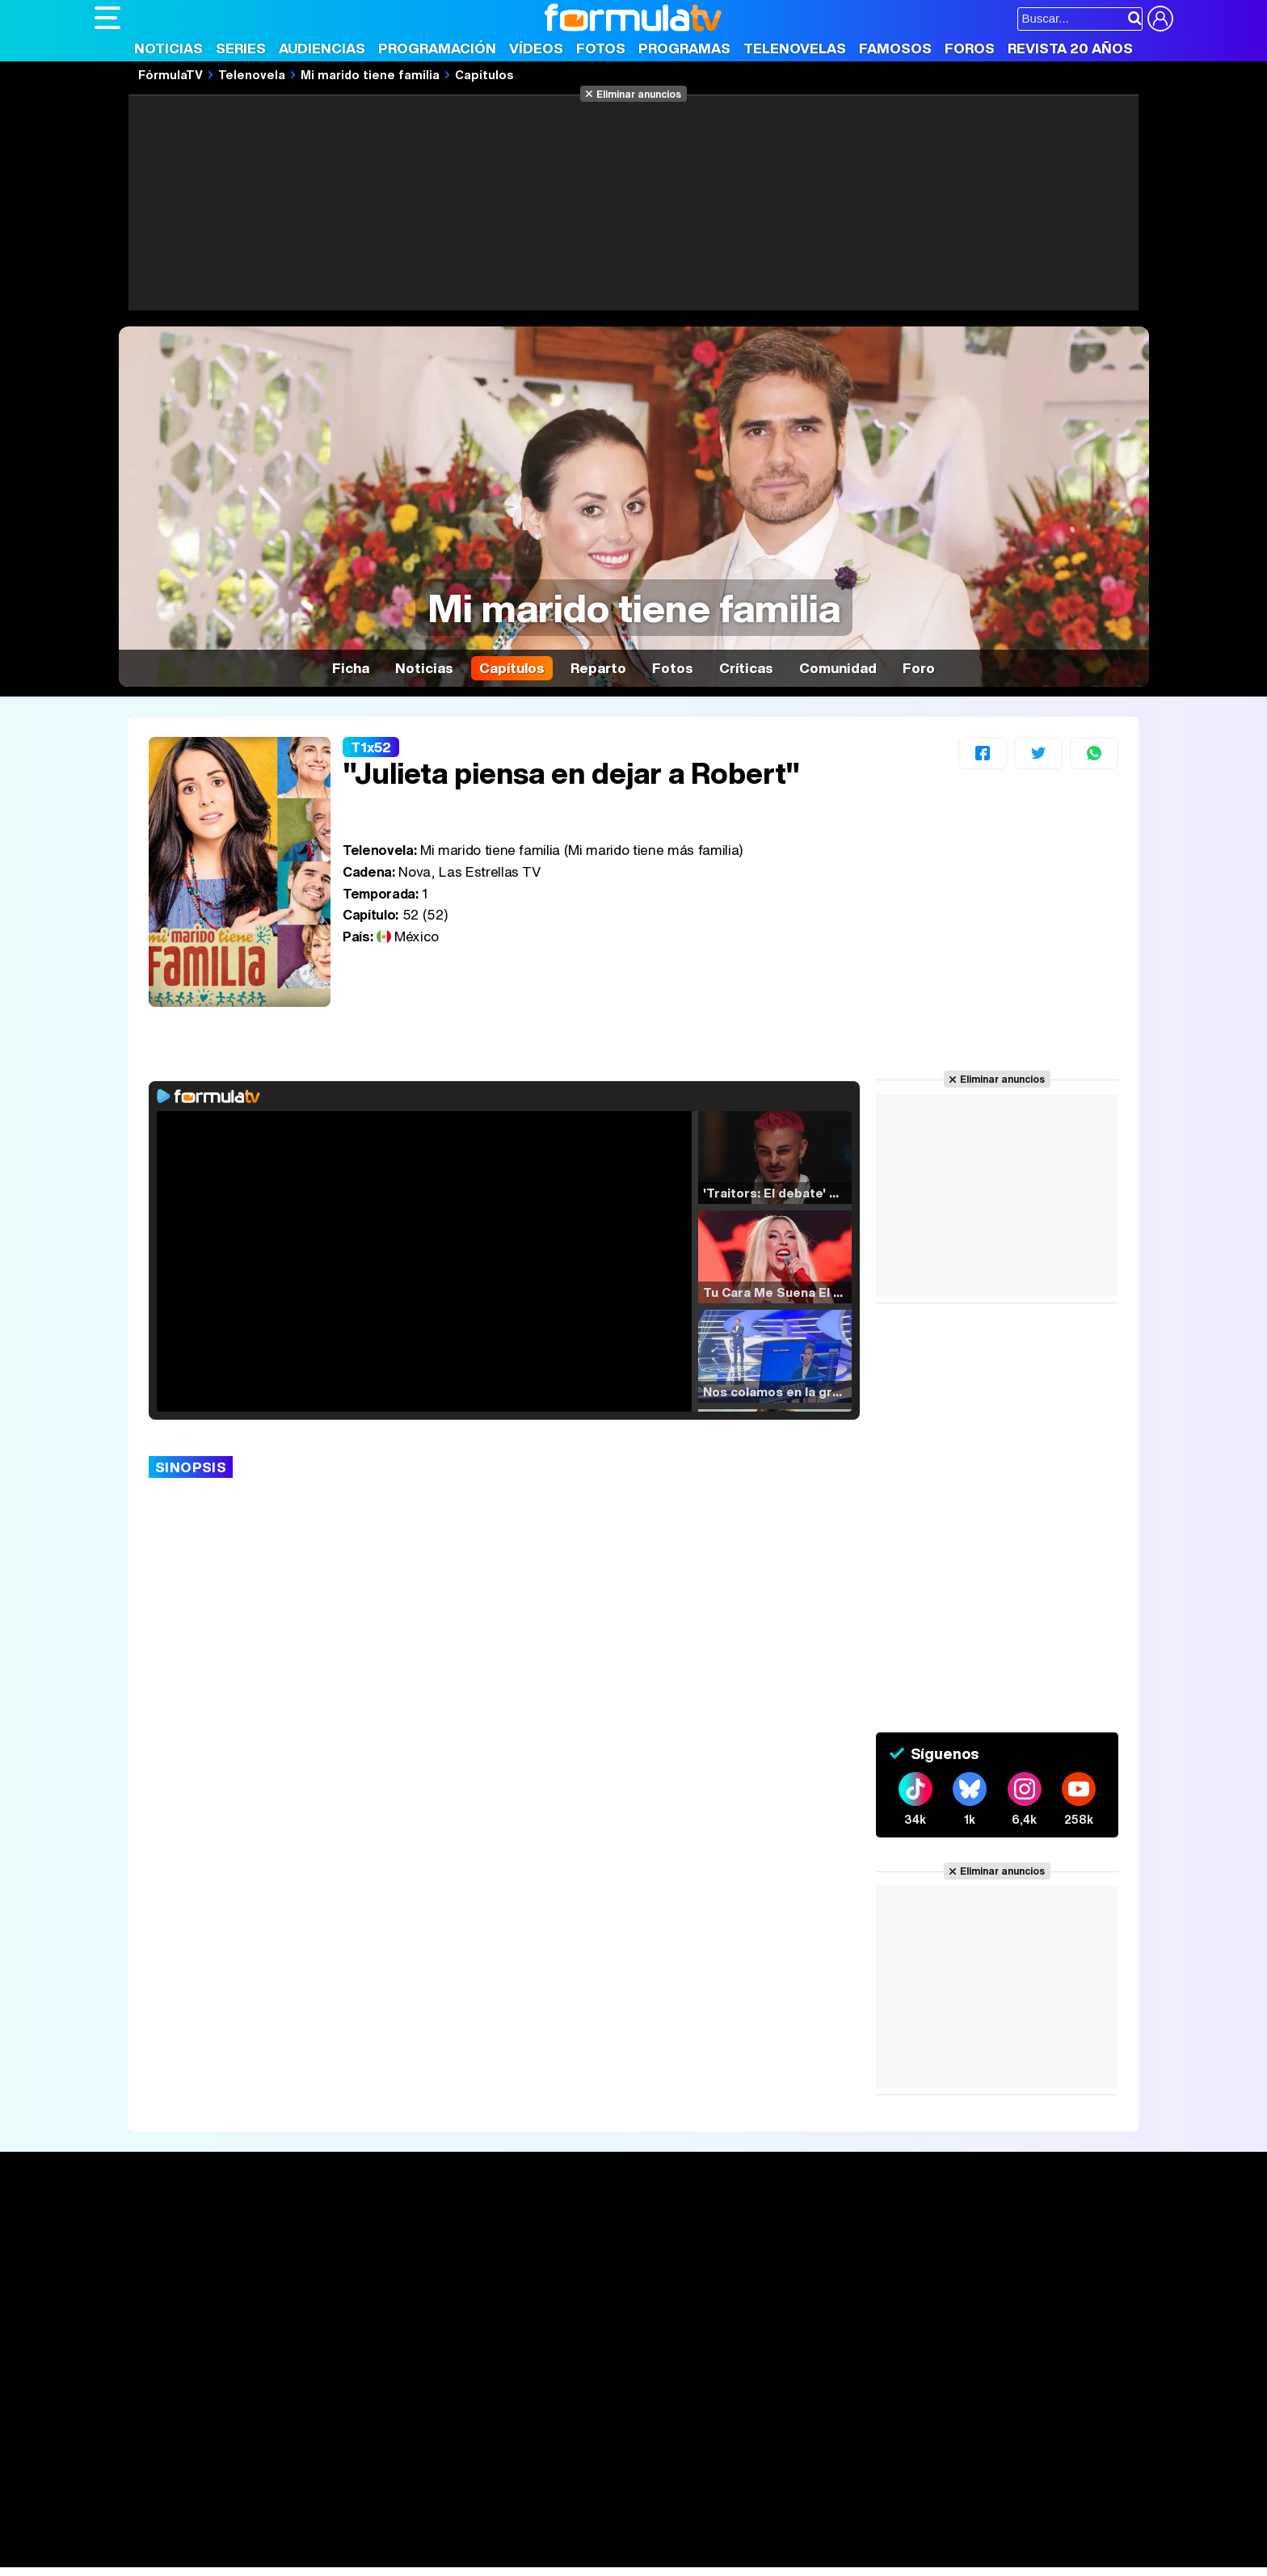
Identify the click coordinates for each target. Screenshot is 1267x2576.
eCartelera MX (432, 2511)
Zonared (502, 2555)
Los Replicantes (224, 2489)
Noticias (168, 48)
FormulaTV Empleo (260, 2511)
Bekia (198, 2533)
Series (241, 48)
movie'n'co (512, 2511)
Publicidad (641, 2418)
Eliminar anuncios (638, 93)
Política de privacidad (320, 2418)
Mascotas (627, 2533)
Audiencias (322, 48)
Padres (378, 2533)
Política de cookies (437, 2418)
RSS (755, 2418)
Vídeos (536, 48)
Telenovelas (794, 48)
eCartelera (352, 2511)
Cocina (466, 2533)
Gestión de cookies (551, 2418)
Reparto (598, 668)
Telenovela (251, 74)
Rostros (983, 2229)
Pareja (331, 2533)
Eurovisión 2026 (789, 2278)
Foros (970, 48)
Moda (238, 2533)
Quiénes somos (140, 2418)
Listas (333, 2265)
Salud (422, 2533)
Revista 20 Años (1070, 48)
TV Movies (347, 2282)
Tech (305, 2555)
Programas (684, 48)
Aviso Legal (223, 2418)
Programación (437, 48)
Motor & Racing (425, 2555)
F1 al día (349, 2555)
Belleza (283, 2533)
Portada (134, 2229)
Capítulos (484, 74)
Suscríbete (994, 2288)
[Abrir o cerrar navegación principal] (107, 17)
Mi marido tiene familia (370, 74)
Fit (501, 2533)
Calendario (347, 2248)
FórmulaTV (170, 74)
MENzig (201, 2555)
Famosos (895, 48)
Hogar (534, 2533)
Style (245, 2555)
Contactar (706, 2418)
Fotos (600, 48)
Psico (575, 2533)
